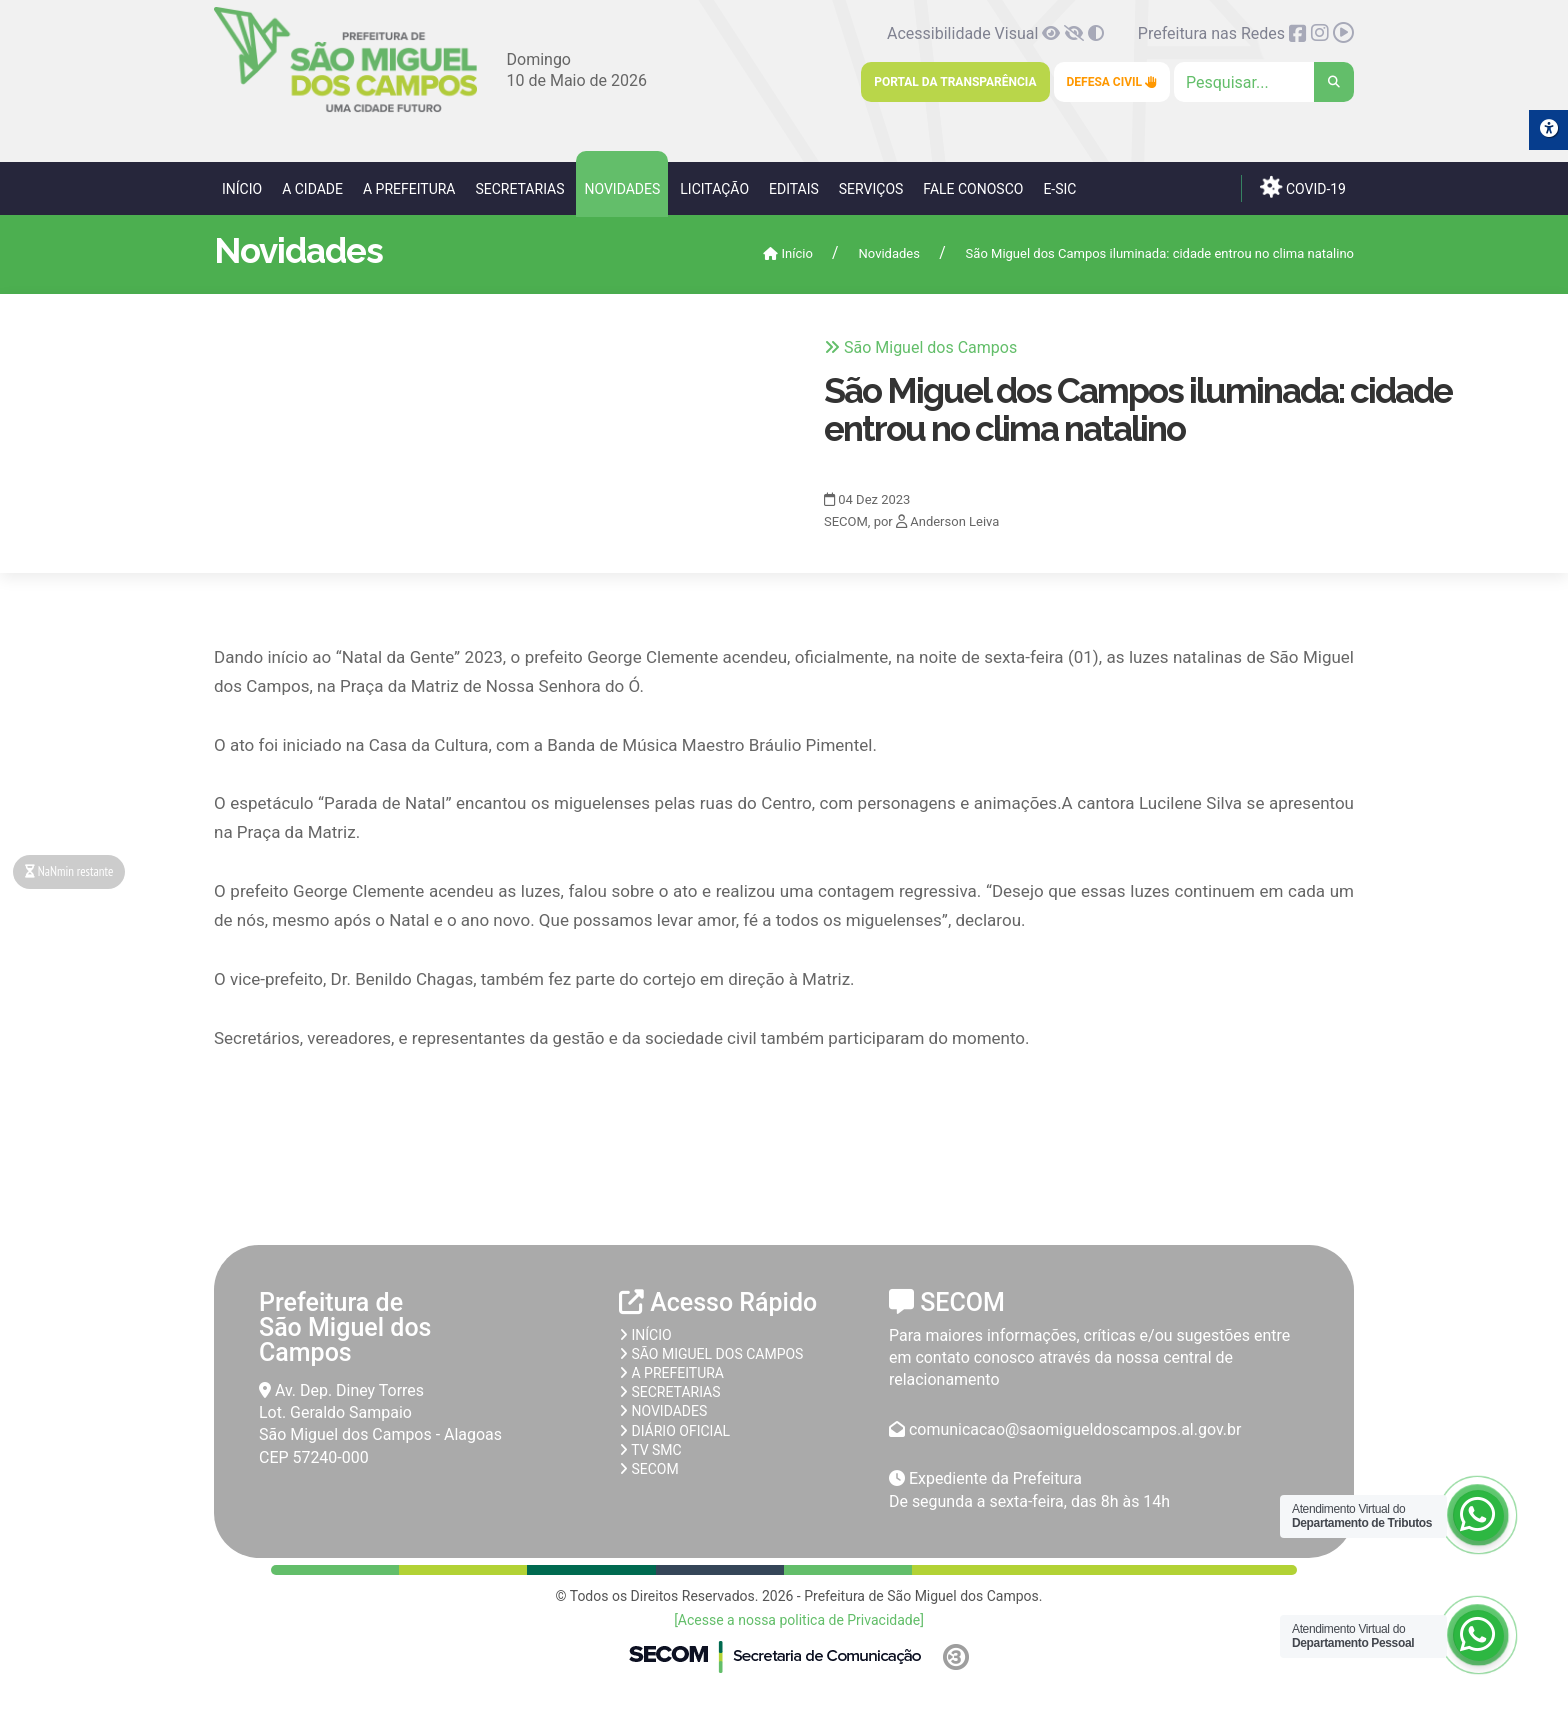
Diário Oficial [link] (674, 1431)
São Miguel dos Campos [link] (711, 1354)
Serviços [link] (871, 189)
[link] (345, 108)
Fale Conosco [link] (973, 189)
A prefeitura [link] (671, 1373)
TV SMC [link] (650, 1450)
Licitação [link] (714, 189)
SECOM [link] (649, 1469)
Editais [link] (794, 189)
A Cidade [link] (312, 189)
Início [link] (242, 189)
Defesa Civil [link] (1112, 82)
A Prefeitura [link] (409, 189)
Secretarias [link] (519, 189)
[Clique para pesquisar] (1264, 82)
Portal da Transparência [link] (955, 82)
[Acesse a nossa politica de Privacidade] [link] (799, 1620)
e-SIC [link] (1059, 189)
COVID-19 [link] (1303, 187)
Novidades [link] (622, 189)
